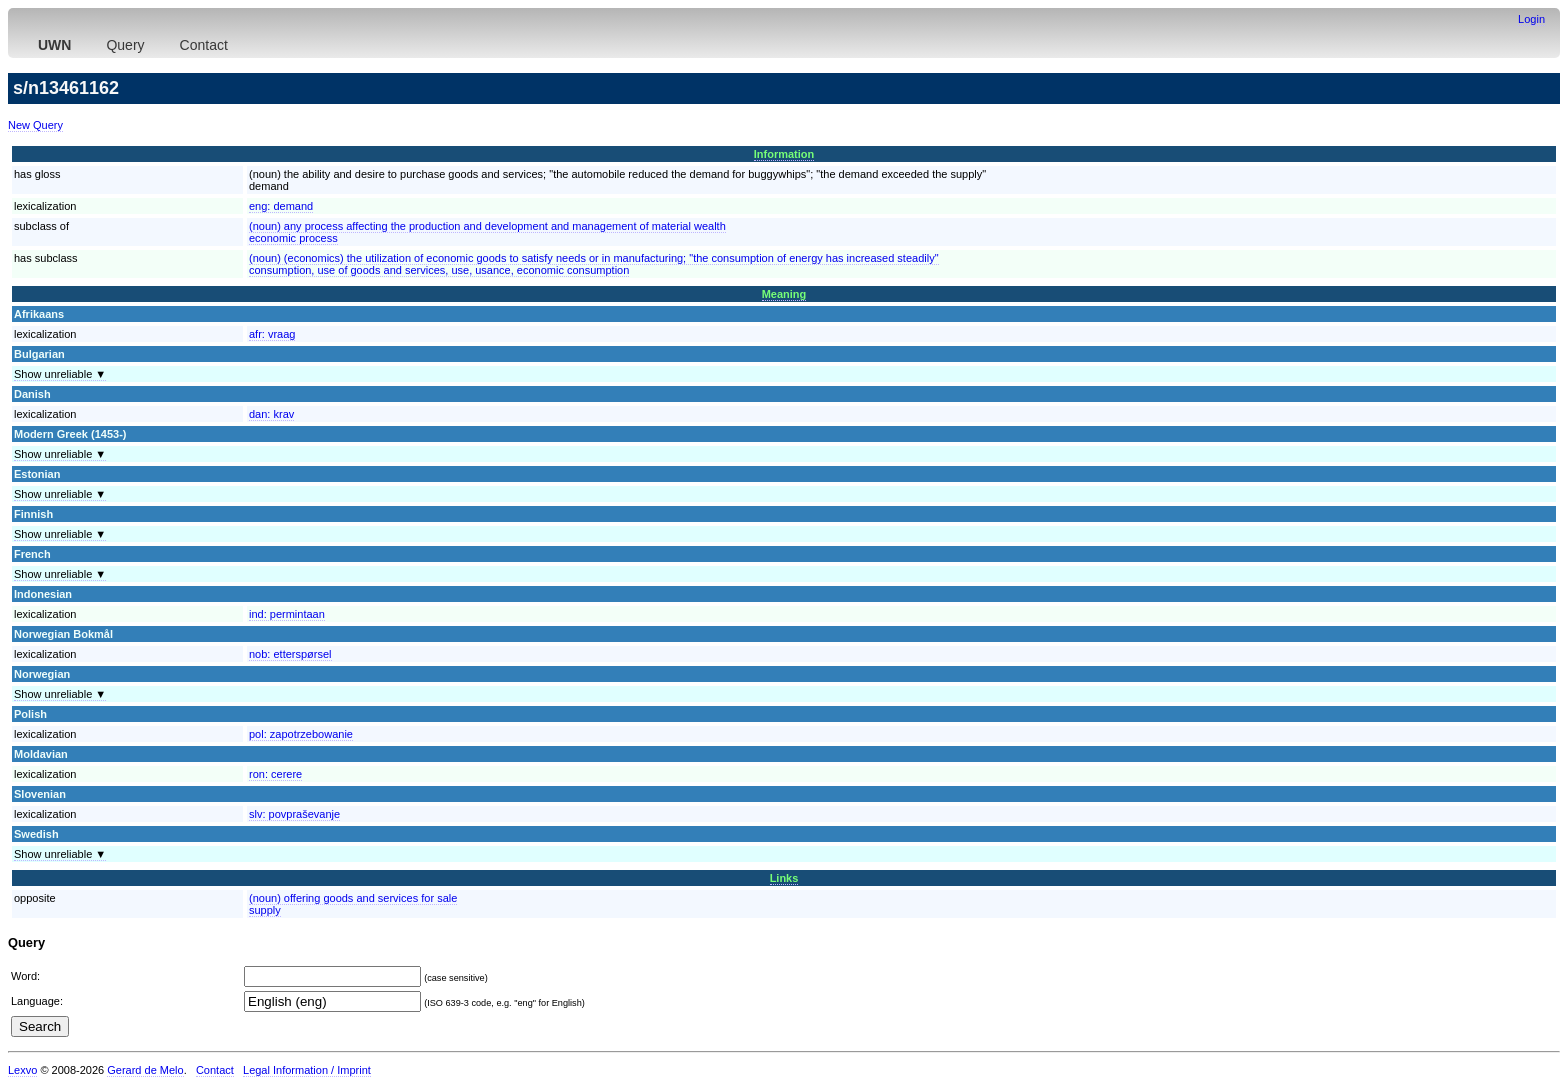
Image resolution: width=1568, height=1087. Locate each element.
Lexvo (22, 1070)
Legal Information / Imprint (307, 1070)
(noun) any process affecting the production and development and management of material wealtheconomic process (487, 232)
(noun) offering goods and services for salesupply (353, 904)
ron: (275, 774)
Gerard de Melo (145, 1070)
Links (784, 878)
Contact (204, 45)
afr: (272, 334)
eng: (281, 206)
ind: (287, 614)
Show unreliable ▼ (60, 374)
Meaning (784, 294)
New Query (35, 125)
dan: (271, 414)
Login (1531, 19)
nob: (290, 654)
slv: (294, 814)
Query (125, 45)
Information (784, 154)
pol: (301, 734)
